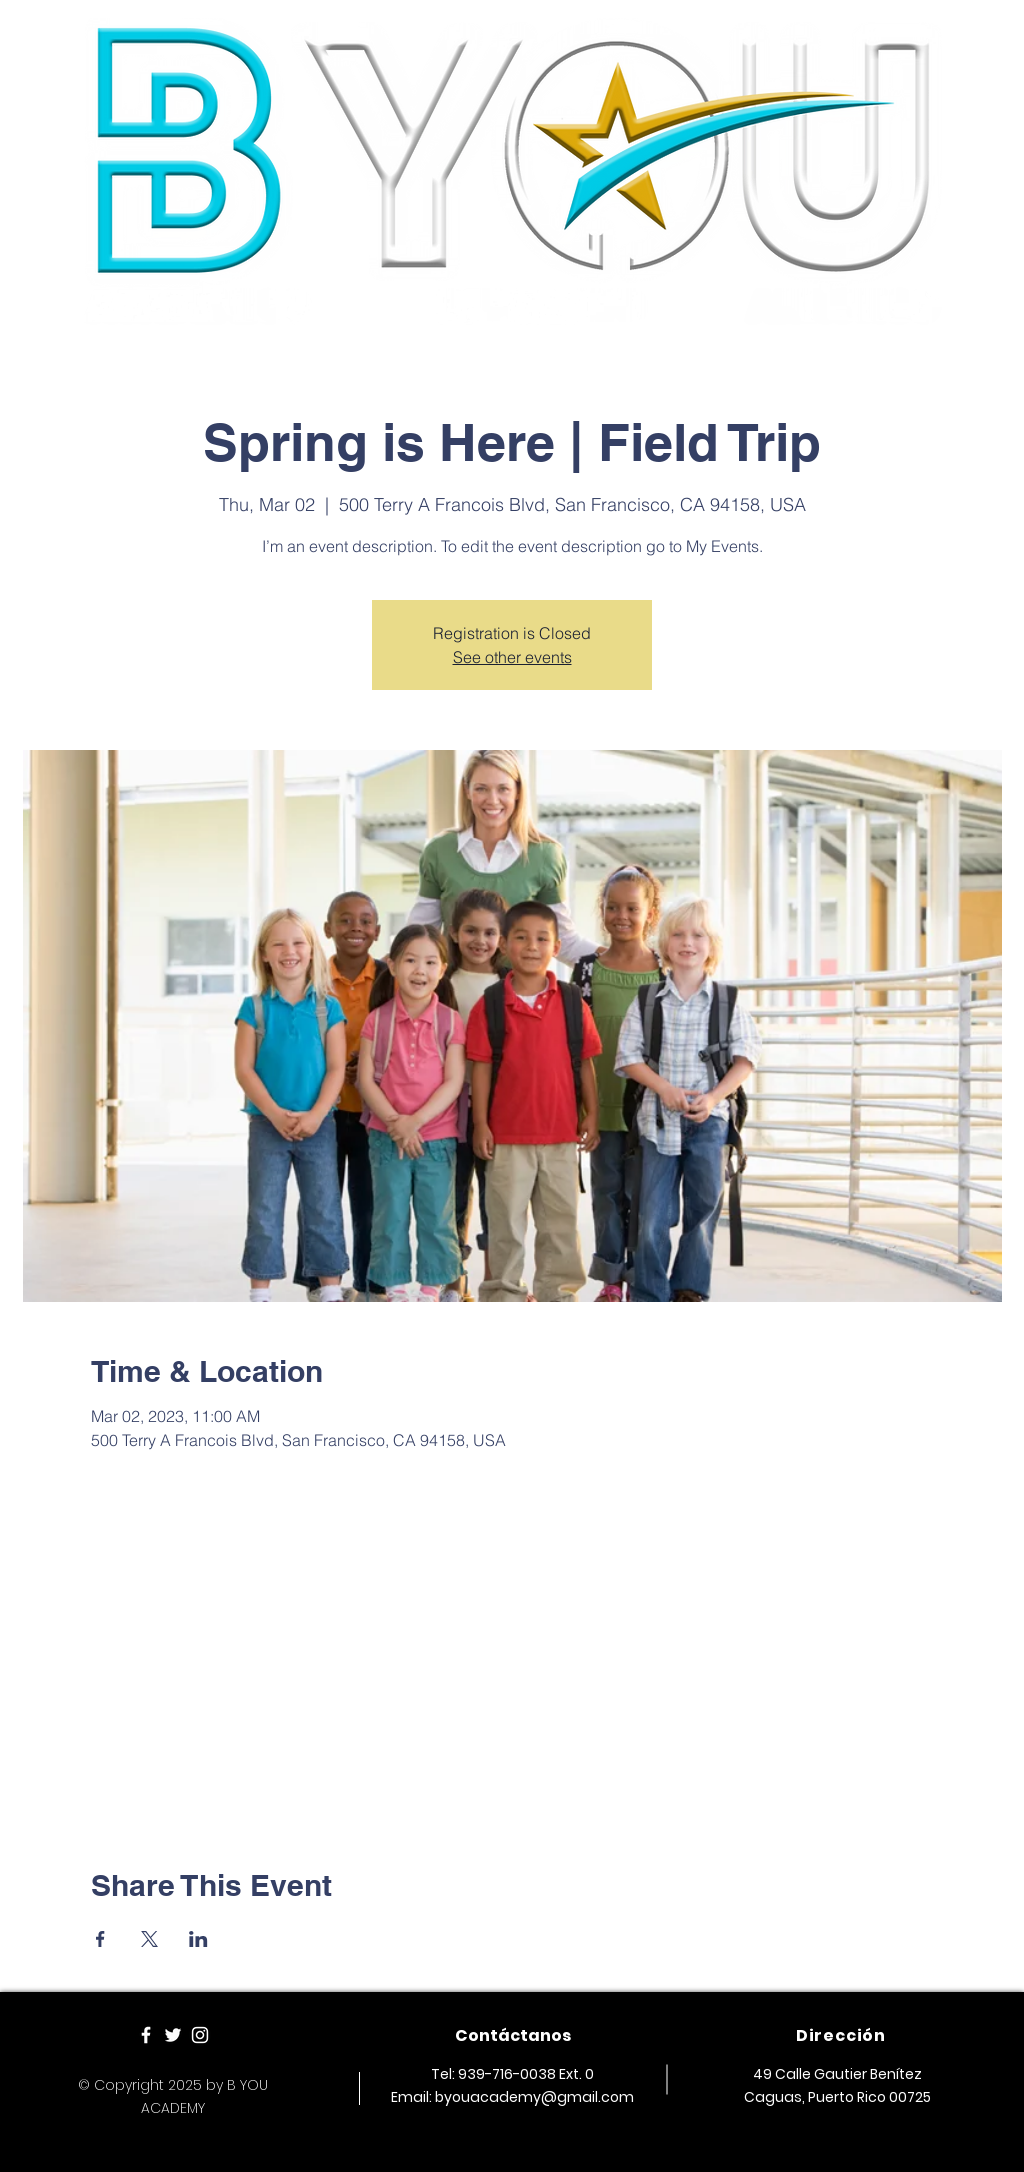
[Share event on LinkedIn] (198, 1939)
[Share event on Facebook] (100, 1939)
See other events (512, 657)
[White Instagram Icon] (200, 2035)
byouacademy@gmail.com (534, 2097)
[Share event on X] (149, 1939)
